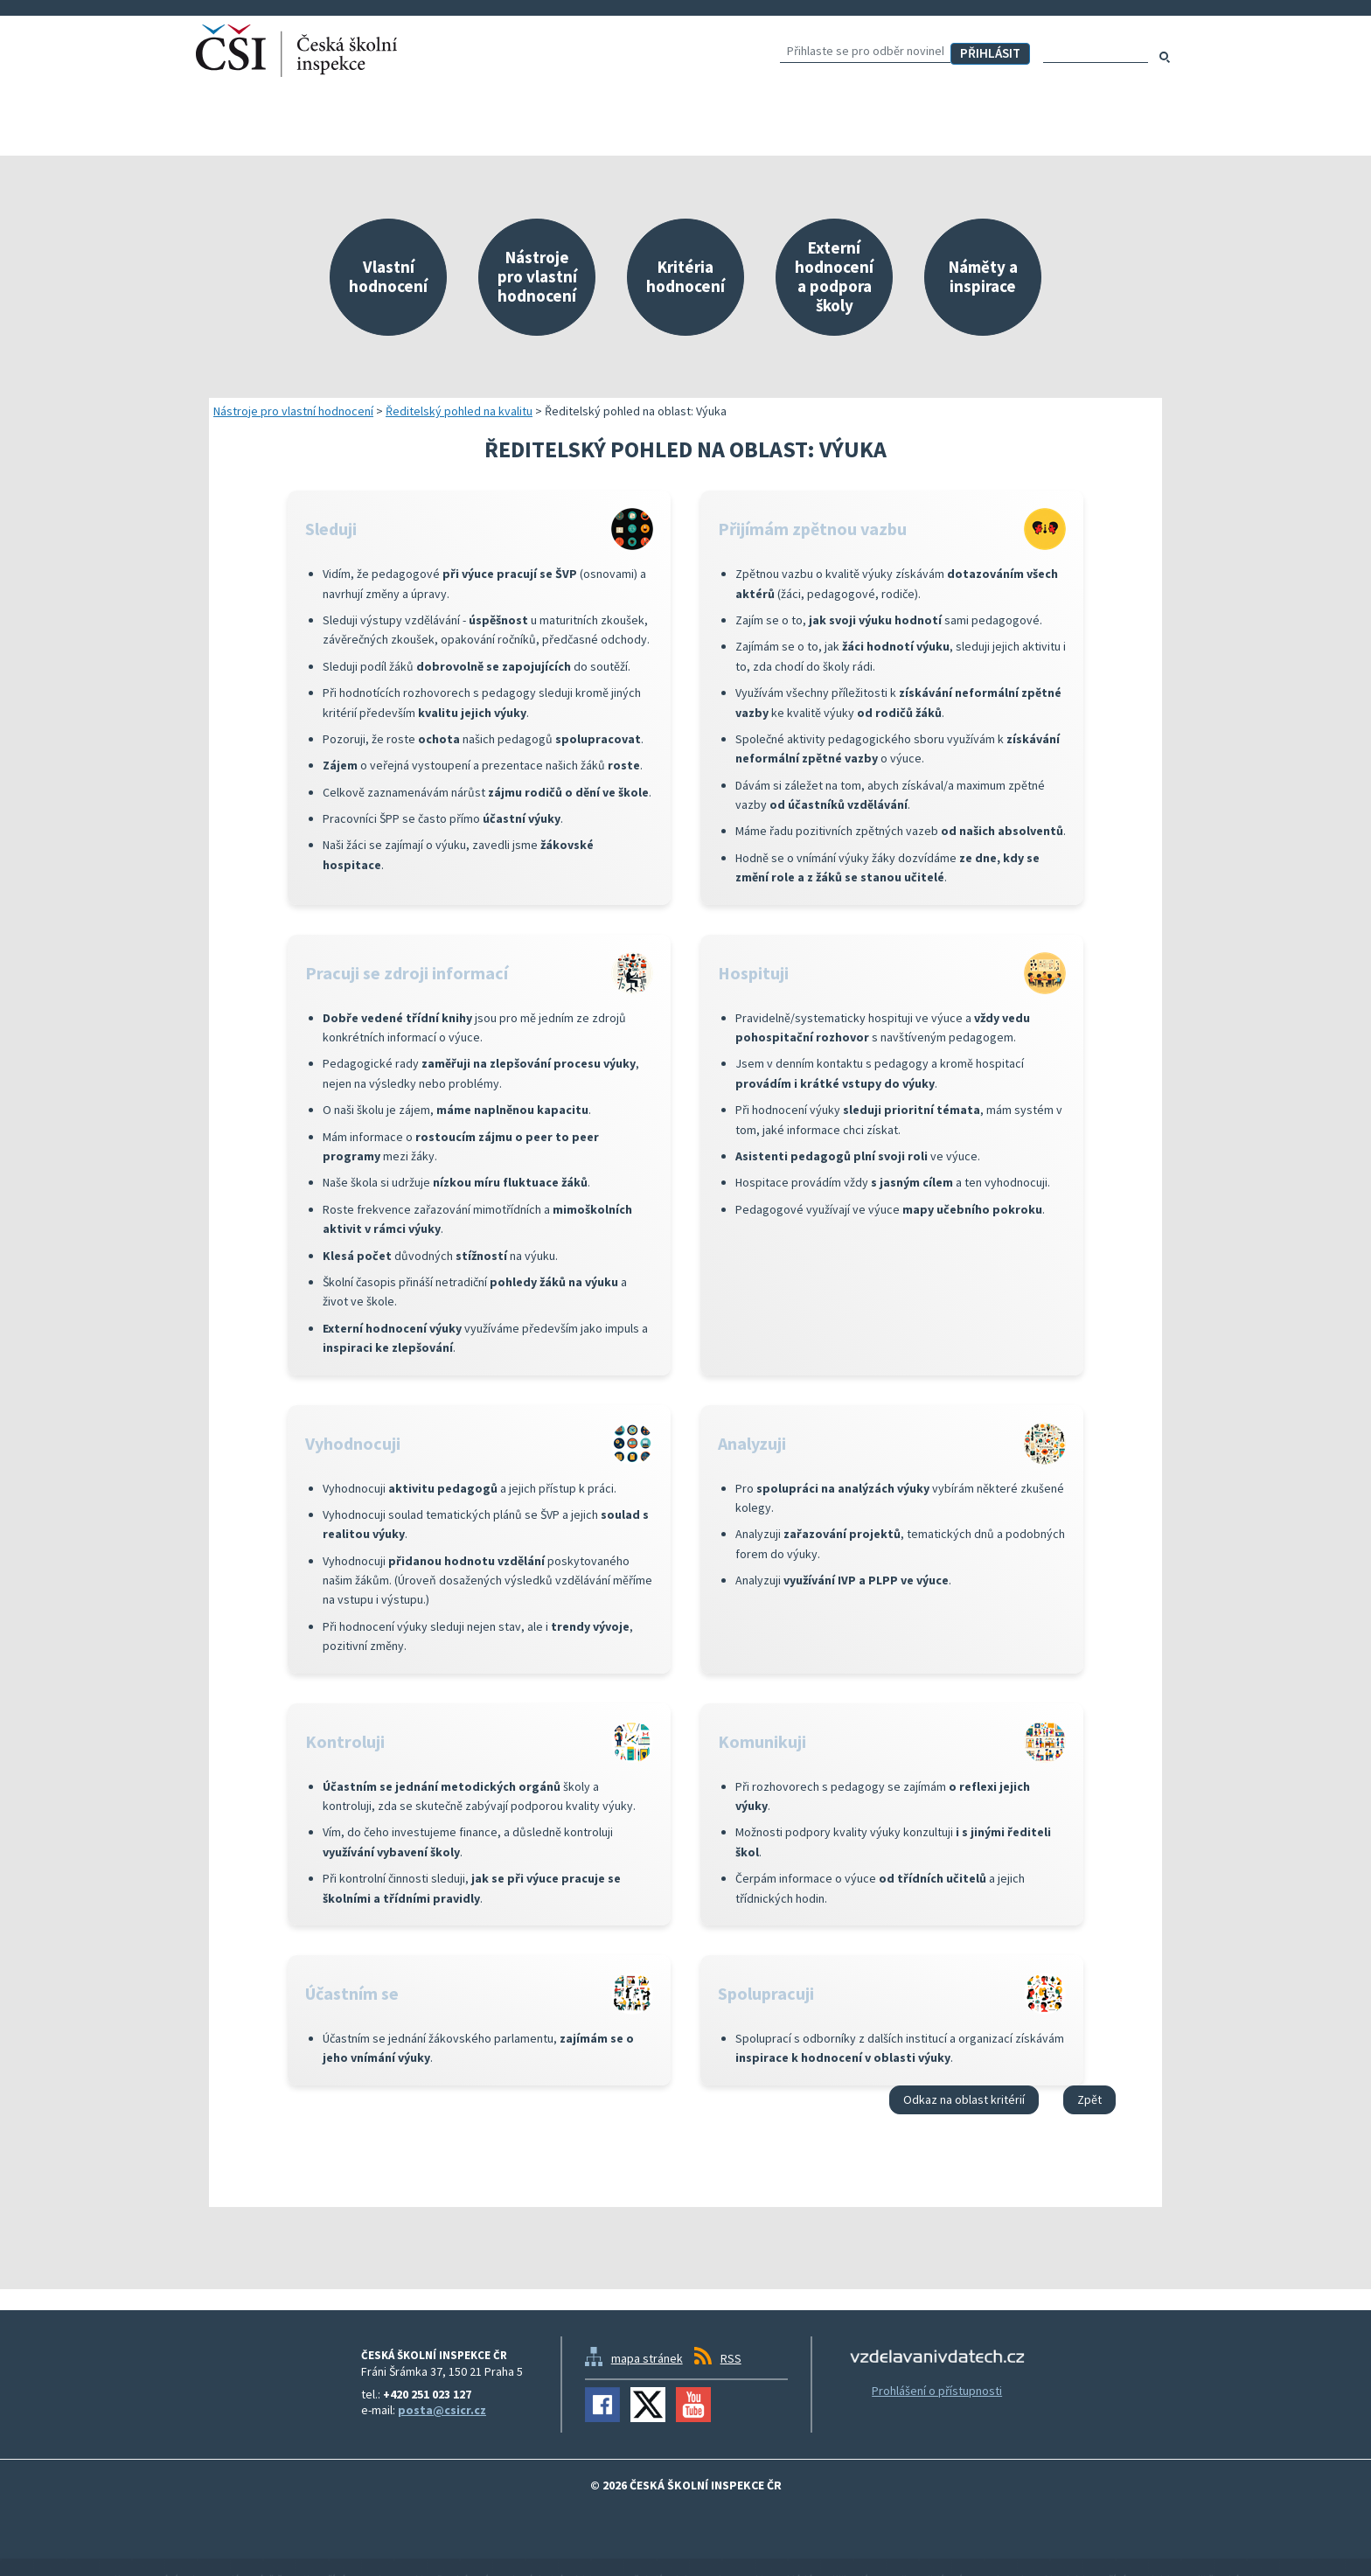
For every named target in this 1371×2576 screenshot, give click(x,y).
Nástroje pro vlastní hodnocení (293, 411)
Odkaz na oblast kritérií (964, 2099)
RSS (730, 2358)
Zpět (1089, 2099)
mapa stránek (647, 2358)
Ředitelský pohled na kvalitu (459, 411)
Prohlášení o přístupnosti (937, 2390)
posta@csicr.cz (442, 2410)
